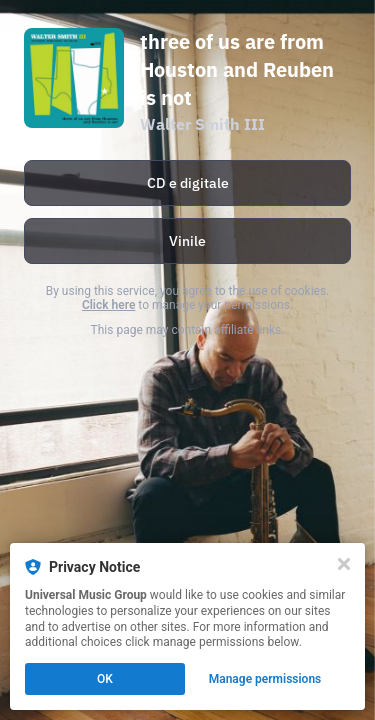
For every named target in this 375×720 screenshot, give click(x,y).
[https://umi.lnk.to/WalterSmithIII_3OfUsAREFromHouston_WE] (187, 183)
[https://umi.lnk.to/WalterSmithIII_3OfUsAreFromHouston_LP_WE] (187, 241)
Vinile (187, 241)
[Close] (344, 564)
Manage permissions (265, 679)
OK (105, 679)
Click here (108, 305)
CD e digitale (188, 183)
